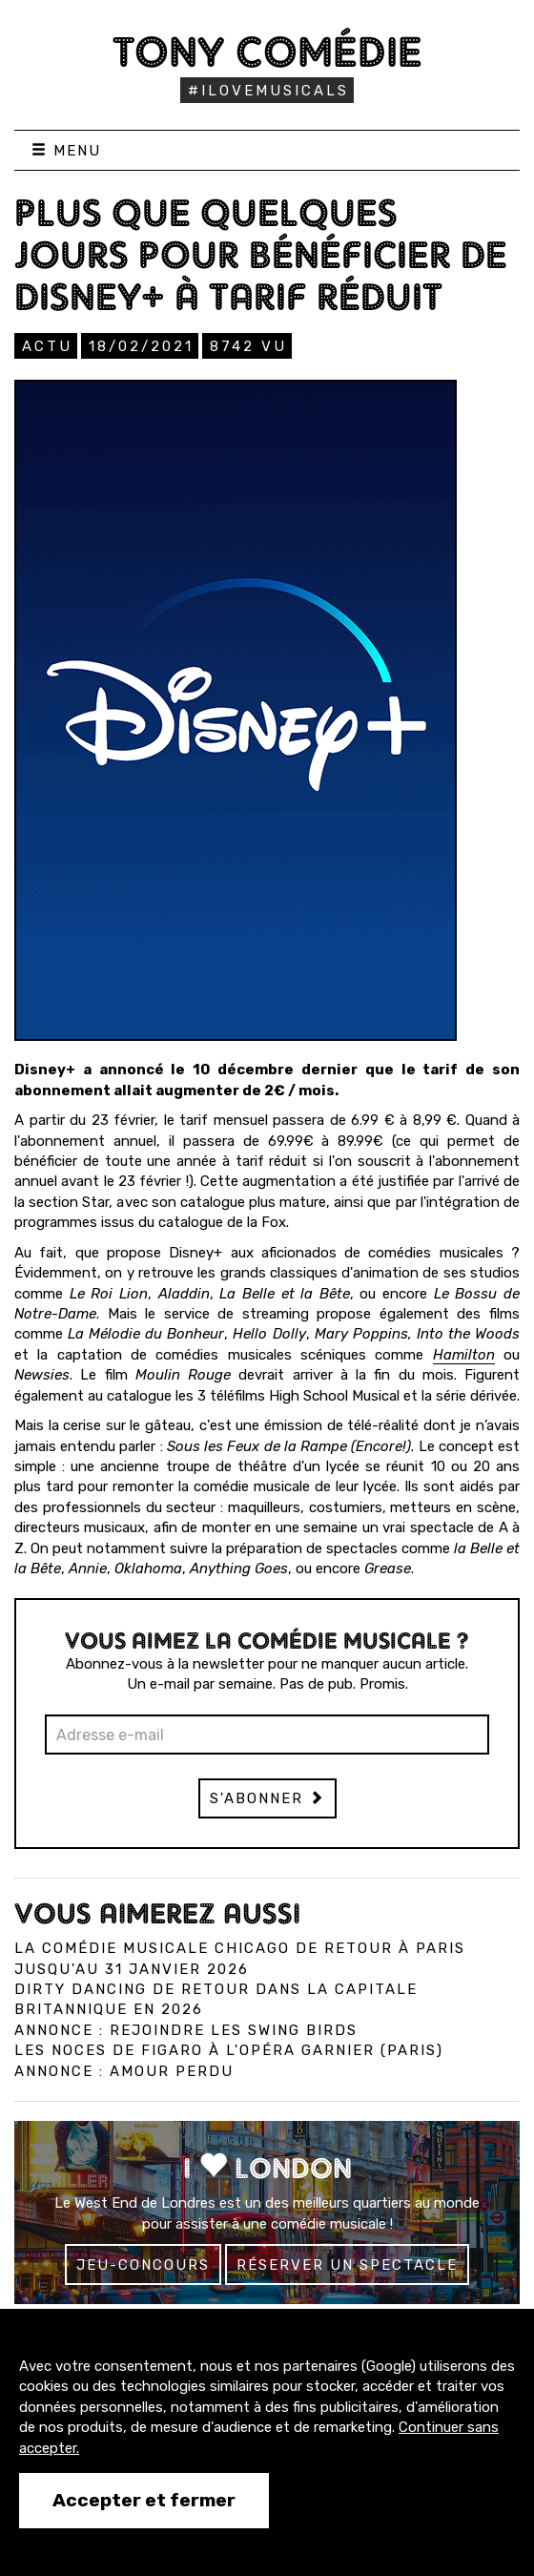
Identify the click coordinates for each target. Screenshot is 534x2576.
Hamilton (464, 1354)
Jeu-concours (143, 2265)
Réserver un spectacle (347, 2265)
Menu (66, 150)
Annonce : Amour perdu (124, 2071)
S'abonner (267, 1798)
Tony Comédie (267, 51)
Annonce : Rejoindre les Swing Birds (186, 2030)
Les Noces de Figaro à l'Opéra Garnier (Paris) (228, 2050)
